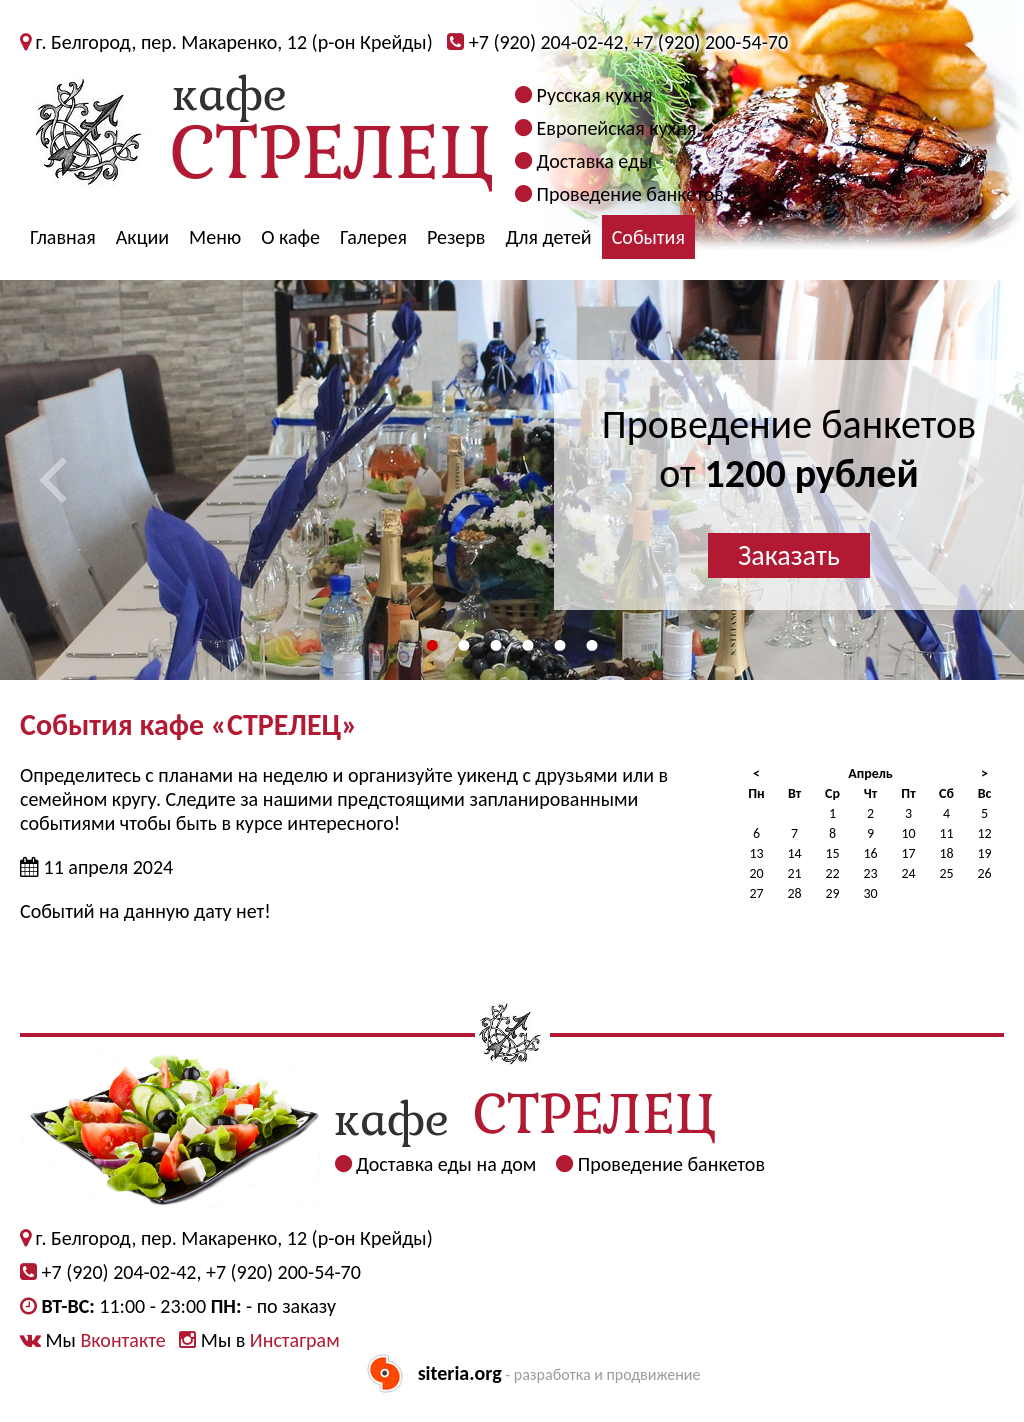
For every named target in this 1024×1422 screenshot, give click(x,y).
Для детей (548, 237)
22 (832, 873)
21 (794, 873)
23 (870, 873)
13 (756, 853)
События (648, 237)
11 (946, 833)
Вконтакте (122, 1340)
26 (984, 873)
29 (832, 893)
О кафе (290, 237)
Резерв (456, 237)
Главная (63, 237)
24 (908, 873)
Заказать (789, 555)
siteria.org (460, 1373)
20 (756, 873)
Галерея (373, 237)
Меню (215, 237)
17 (908, 853)
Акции (142, 237)
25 (946, 873)
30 (870, 893)
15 (832, 853)
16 (870, 853)
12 (984, 833)
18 (946, 853)
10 (908, 833)
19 (984, 853)
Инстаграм (295, 1340)
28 (794, 893)
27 (756, 893)
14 (794, 853)
